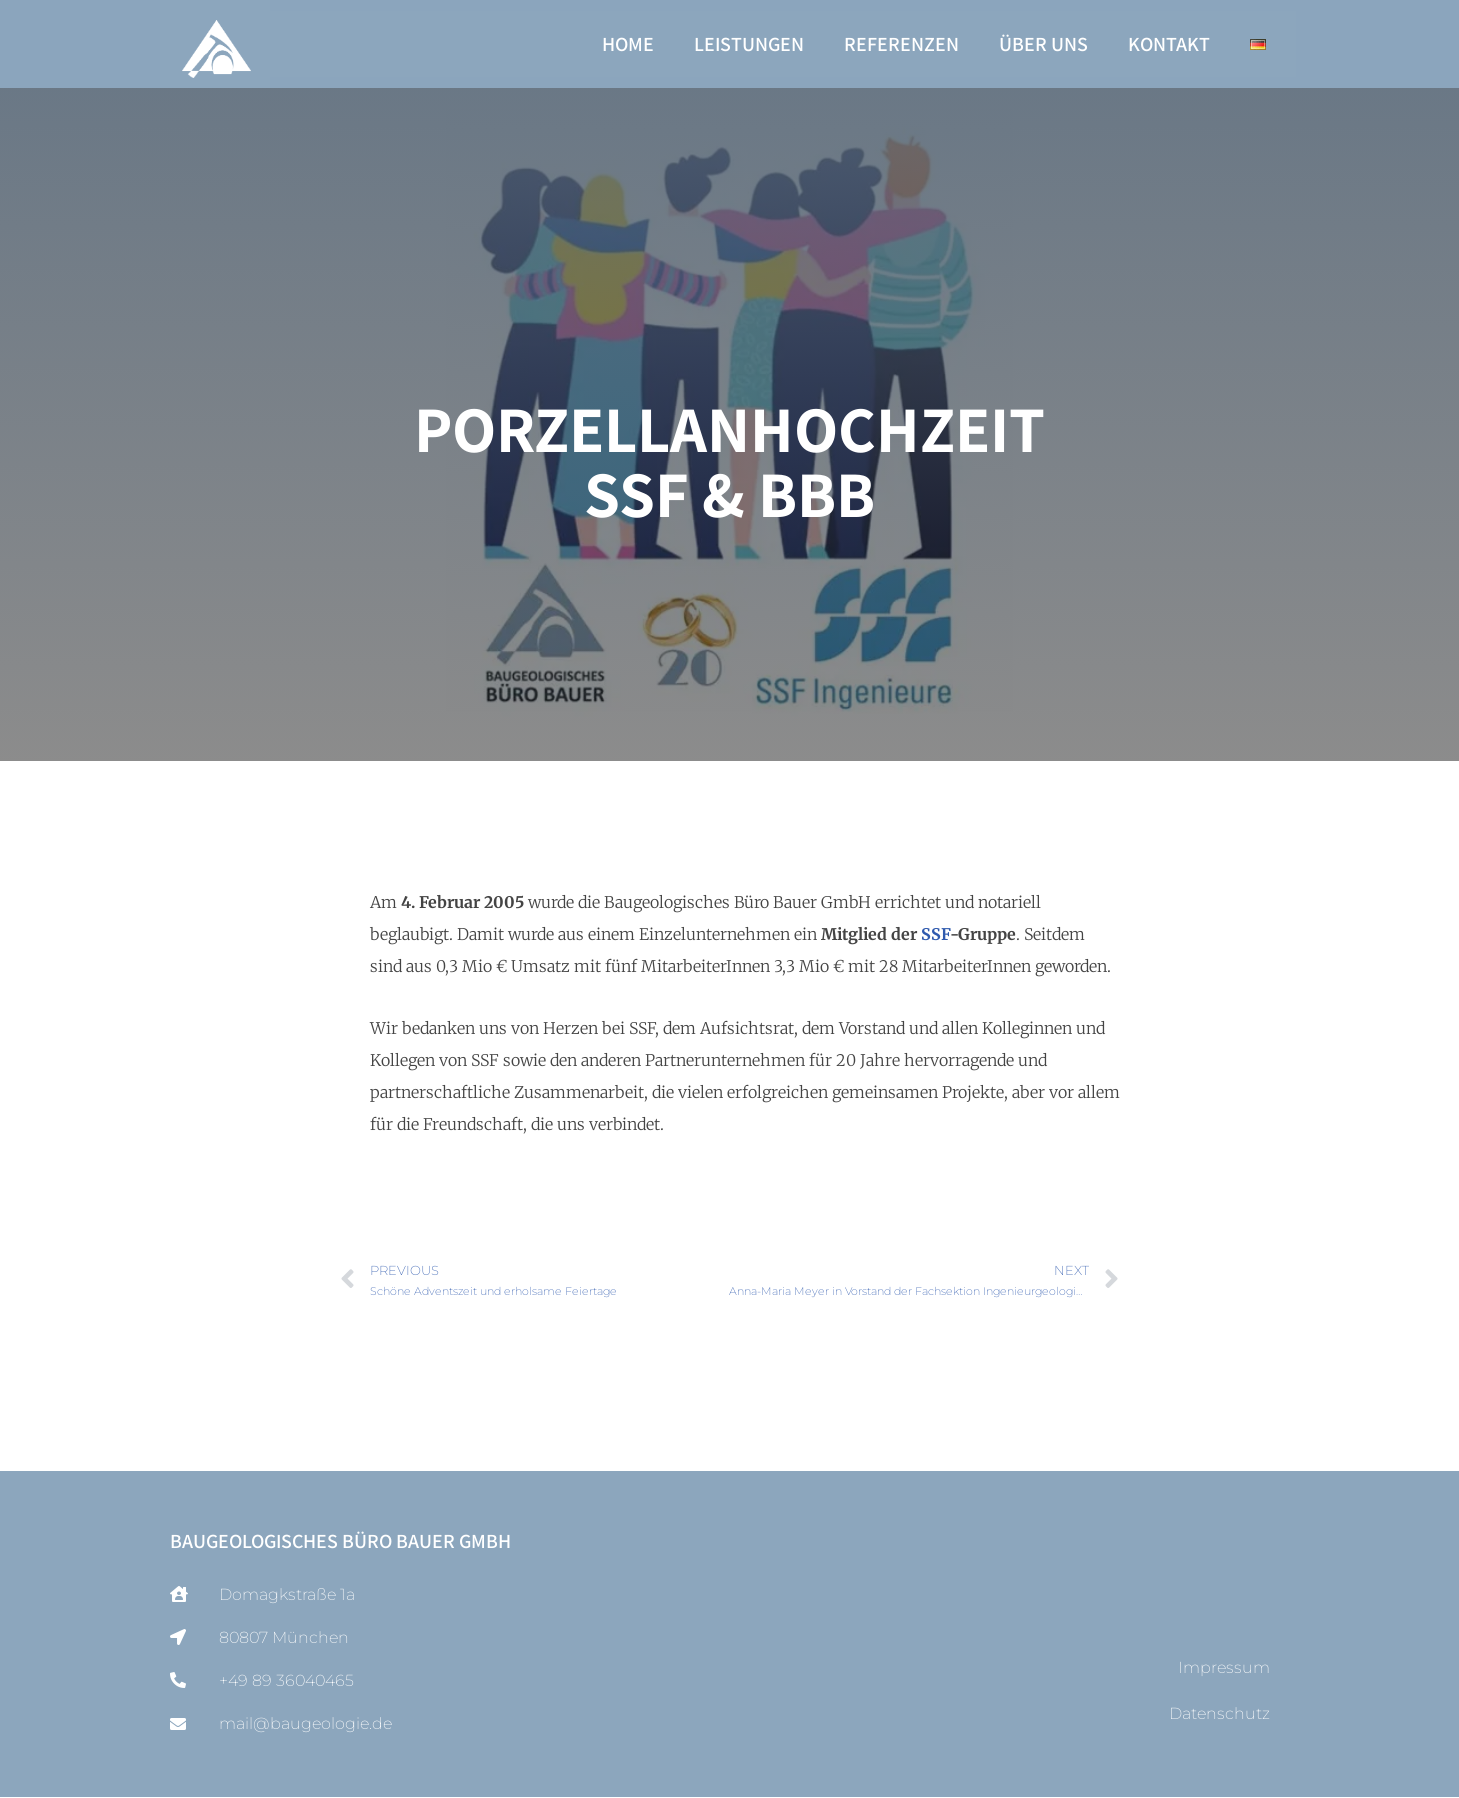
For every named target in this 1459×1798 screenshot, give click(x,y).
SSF (935, 934)
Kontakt (1169, 44)
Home (628, 44)
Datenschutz (1219, 1714)
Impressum (1224, 1668)
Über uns (1043, 44)
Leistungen (749, 44)
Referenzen (901, 44)
